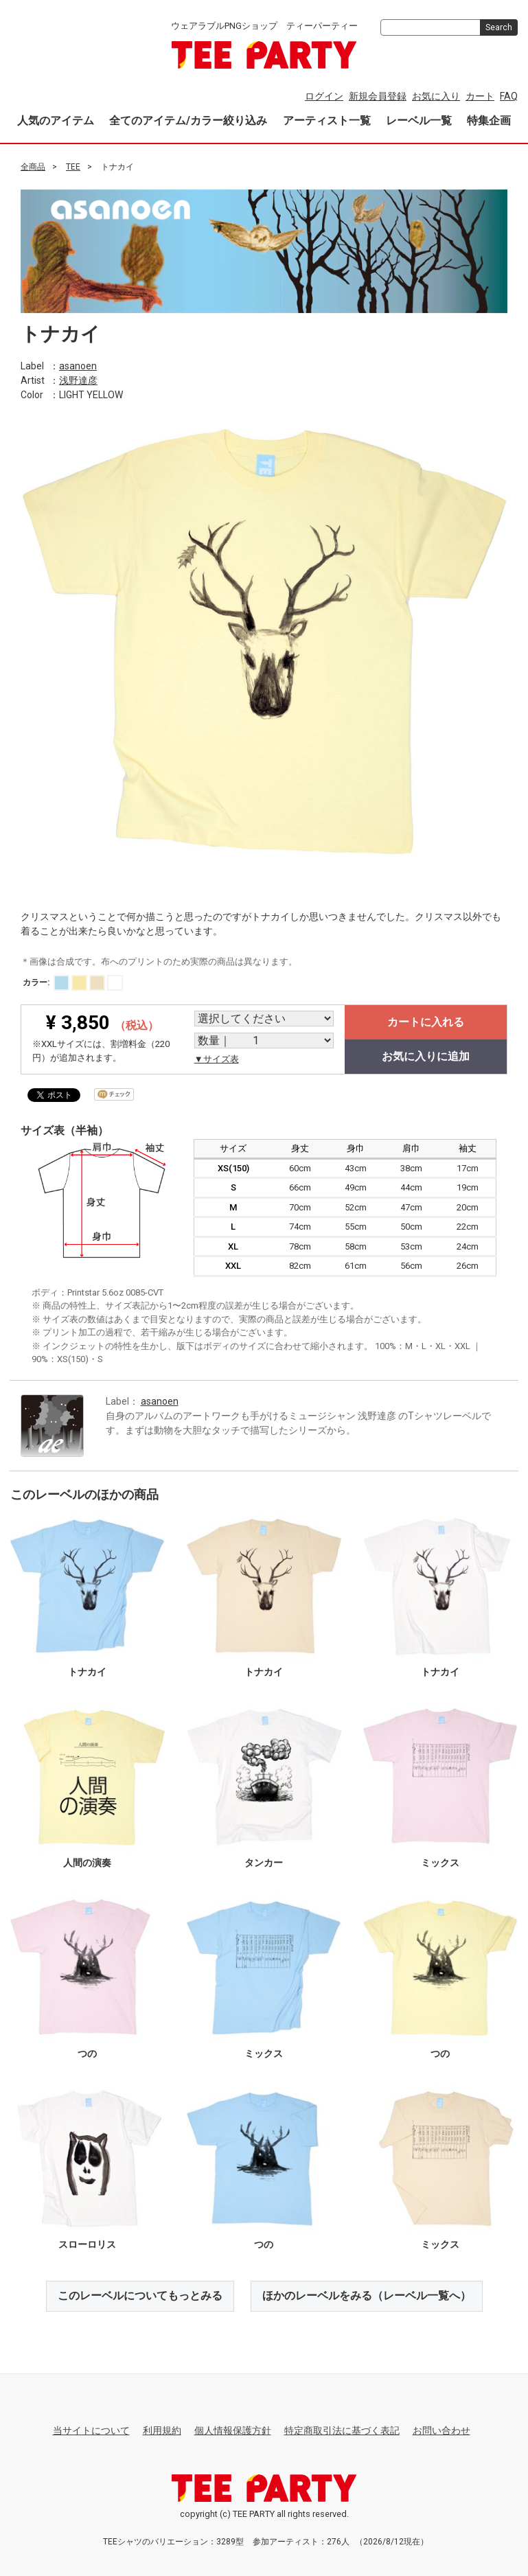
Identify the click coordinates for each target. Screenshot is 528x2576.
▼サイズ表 (216, 1059)
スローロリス (87, 2244)
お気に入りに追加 (426, 1056)
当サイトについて (91, 2430)
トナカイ (87, 1671)
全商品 (33, 167)
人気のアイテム (55, 120)
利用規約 (162, 2430)
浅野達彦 (78, 379)
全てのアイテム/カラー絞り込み (188, 120)
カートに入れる (425, 1021)
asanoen (78, 365)
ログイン (324, 96)
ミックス (440, 1862)
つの (87, 2053)
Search (498, 27)
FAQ (509, 96)
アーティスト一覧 (327, 120)
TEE (73, 167)
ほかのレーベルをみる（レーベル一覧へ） (366, 2295)
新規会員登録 (377, 96)
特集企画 (489, 120)
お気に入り (436, 96)
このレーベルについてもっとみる (140, 2295)
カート (480, 96)
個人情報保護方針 (232, 2430)
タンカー (263, 1862)
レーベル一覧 (419, 120)
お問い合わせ (441, 2430)
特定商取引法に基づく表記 (342, 2430)
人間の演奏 (87, 1862)
